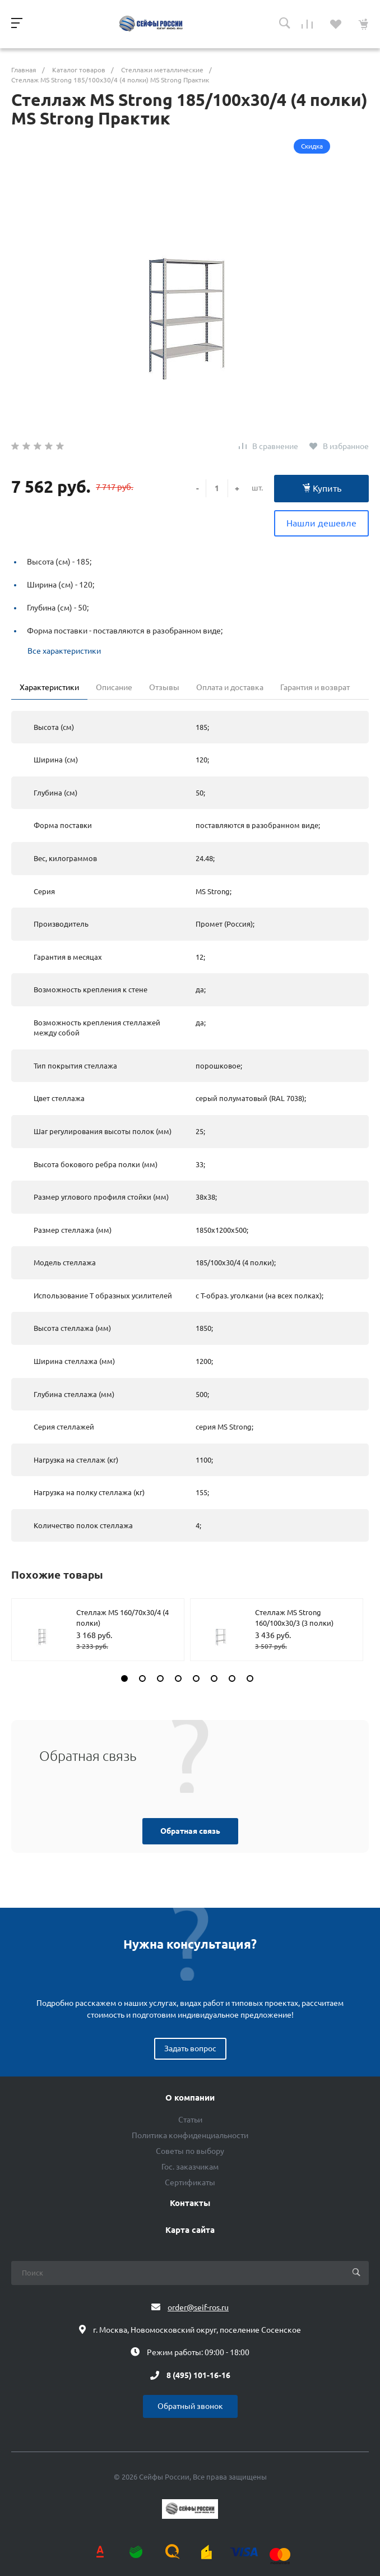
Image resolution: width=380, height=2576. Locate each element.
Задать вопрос (190, 2048)
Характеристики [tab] (49, 687)
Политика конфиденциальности (190, 2135)
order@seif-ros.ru (198, 2307)
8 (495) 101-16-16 (198, 2375)
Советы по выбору (190, 2151)
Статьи (190, 2119)
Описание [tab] (114, 687)
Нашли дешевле (321, 523)
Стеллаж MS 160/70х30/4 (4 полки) (122, 1617)
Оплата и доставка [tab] (229, 687)
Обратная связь (190, 1830)
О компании (190, 2097)
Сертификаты (190, 2182)
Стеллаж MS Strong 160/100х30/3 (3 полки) (294, 1617)
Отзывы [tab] (164, 687)
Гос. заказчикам (190, 2166)
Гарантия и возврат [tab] (315, 687)
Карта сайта (190, 2230)
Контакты (190, 2203)
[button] (124, 1678)
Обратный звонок (190, 2406)
